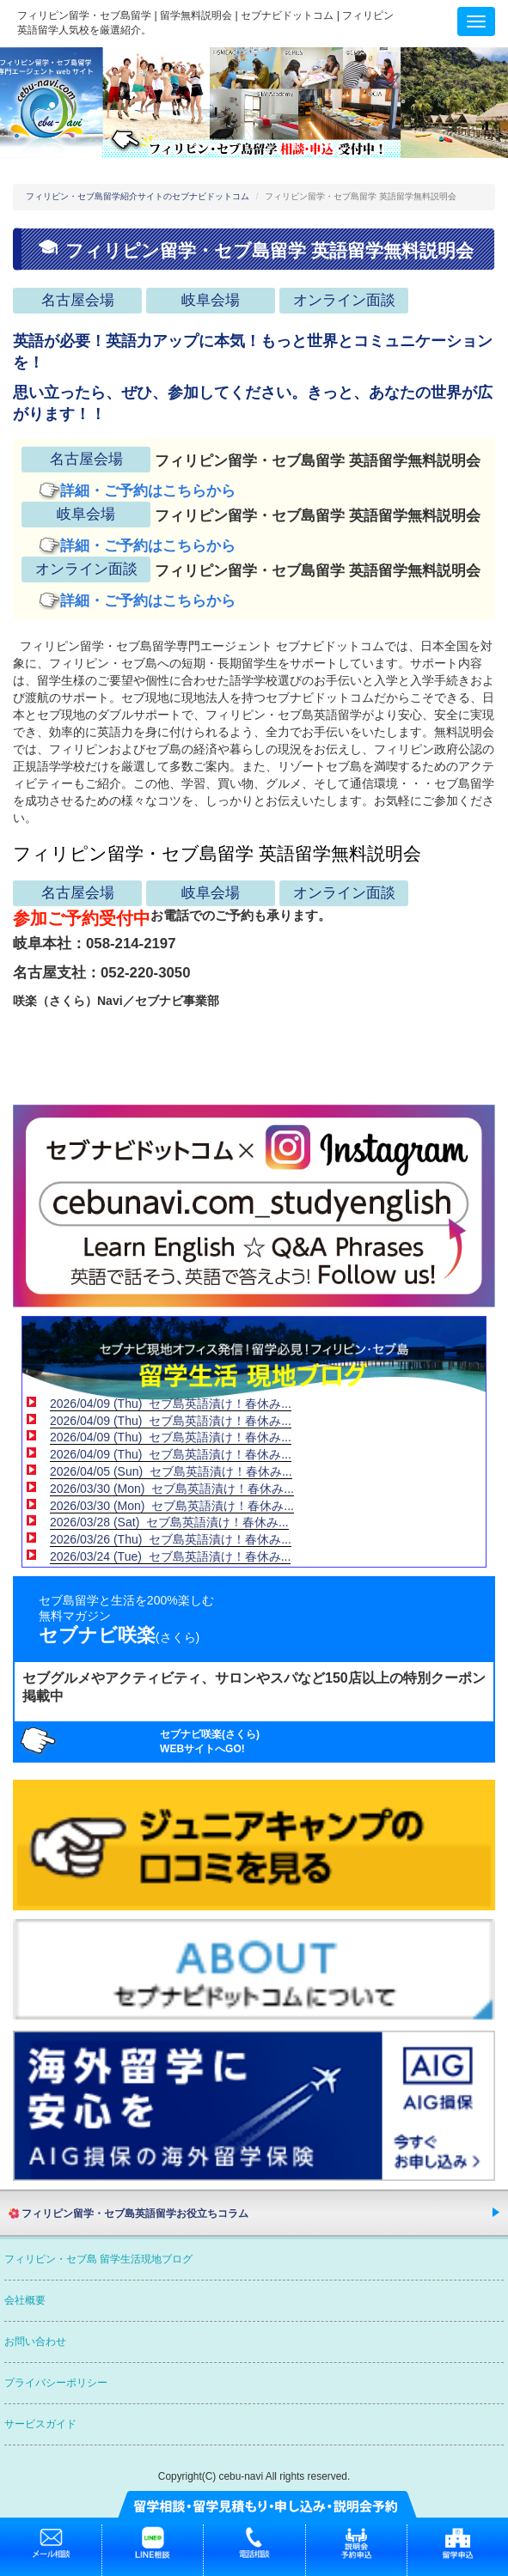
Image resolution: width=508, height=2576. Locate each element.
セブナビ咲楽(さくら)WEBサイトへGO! (210, 1741)
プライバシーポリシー (55, 2383)
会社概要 (25, 2300)
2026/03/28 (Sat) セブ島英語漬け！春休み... (169, 1522)
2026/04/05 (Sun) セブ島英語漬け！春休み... (171, 1471)
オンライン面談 (344, 300)
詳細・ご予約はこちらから (148, 491)
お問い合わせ (35, 2341)
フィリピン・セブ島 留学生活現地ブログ (98, 2259)
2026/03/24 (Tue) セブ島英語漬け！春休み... (170, 1556)
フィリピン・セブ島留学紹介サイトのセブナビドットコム (137, 196)
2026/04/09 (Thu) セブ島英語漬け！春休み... (170, 1403)
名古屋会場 (77, 300)
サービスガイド (40, 2424)
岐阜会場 (210, 300)
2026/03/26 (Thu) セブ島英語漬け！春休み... (170, 1539)
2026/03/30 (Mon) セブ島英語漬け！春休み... (172, 1488)
